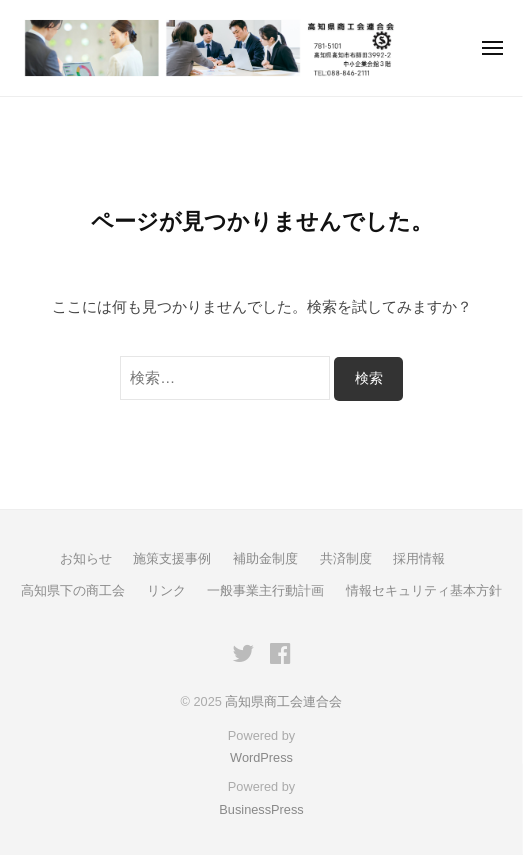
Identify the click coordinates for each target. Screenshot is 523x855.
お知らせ (86, 558)
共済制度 (346, 558)
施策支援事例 (172, 558)
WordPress (261, 757)
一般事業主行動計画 (265, 590)
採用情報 (419, 558)
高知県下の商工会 (73, 590)
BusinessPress (261, 809)
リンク (166, 590)
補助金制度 (265, 558)
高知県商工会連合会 (283, 701)
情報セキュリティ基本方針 (424, 590)
